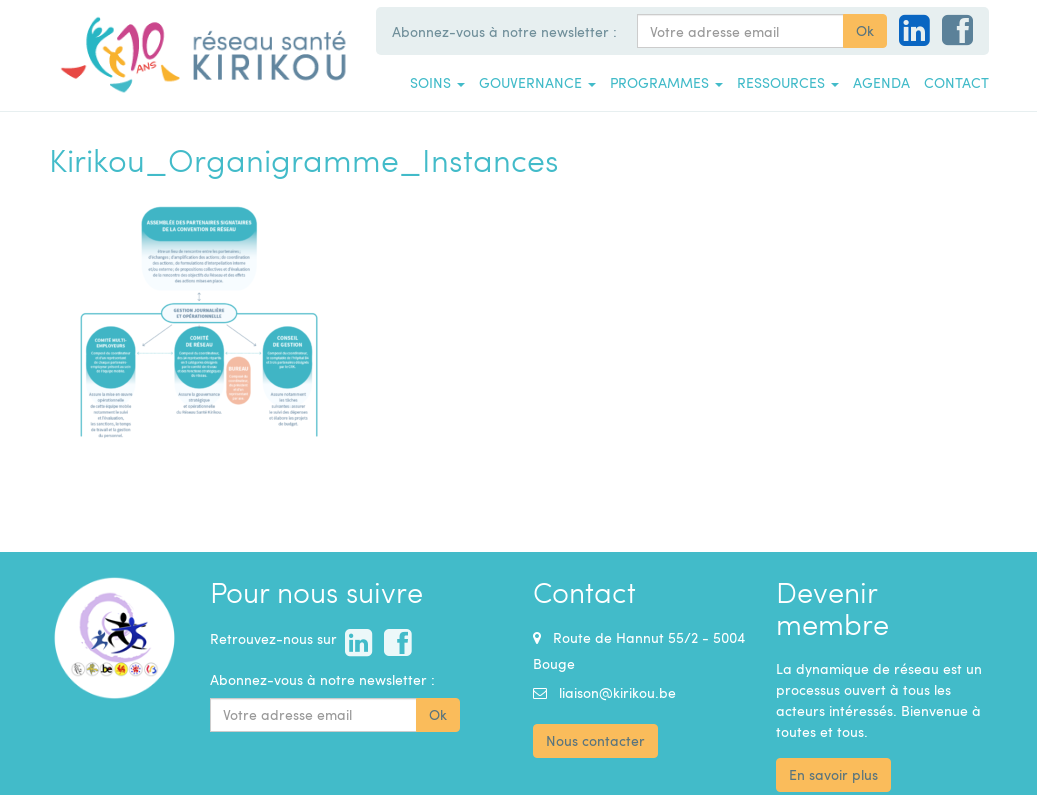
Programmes (666, 82)
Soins (437, 82)
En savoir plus (833, 774)
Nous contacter (595, 740)
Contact (956, 82)
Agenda (881, 82)
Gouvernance (537, 82)
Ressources (788, 82)
